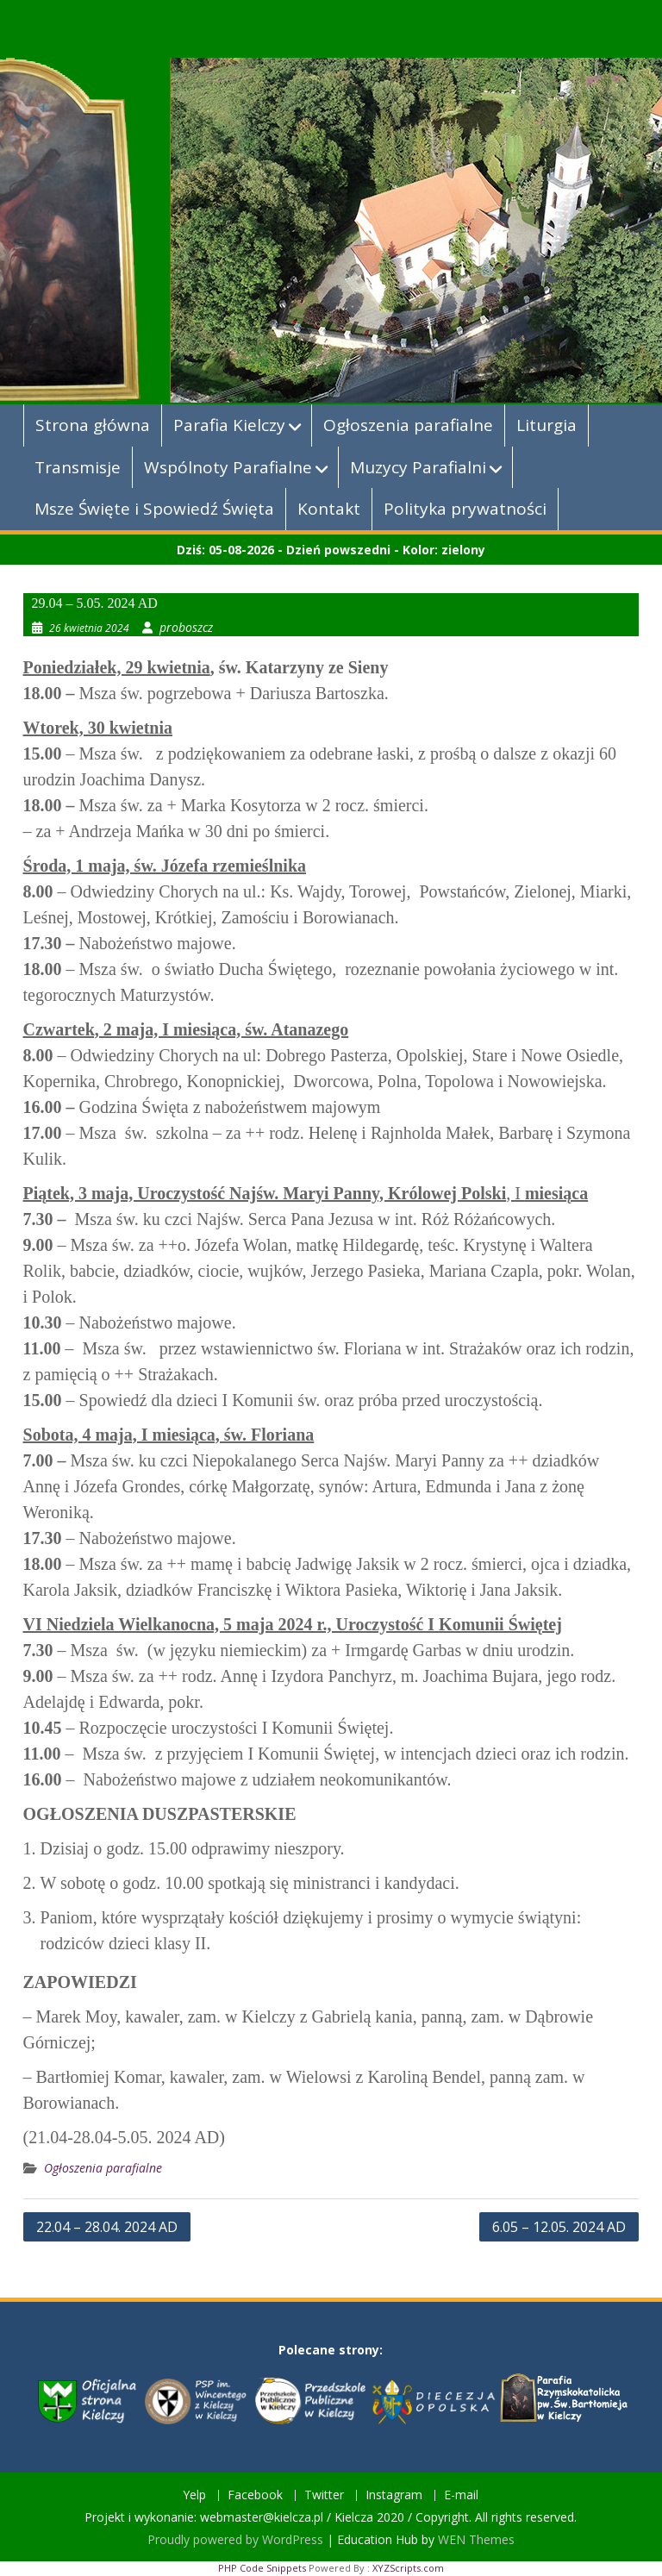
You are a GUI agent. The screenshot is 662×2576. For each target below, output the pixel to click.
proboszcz (186, 627)
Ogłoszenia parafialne (408, 425)
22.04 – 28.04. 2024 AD (107, 2226)
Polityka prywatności (465, 508)
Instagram (393, 2495)
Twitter (324, 2495)
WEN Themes (476, 2539)
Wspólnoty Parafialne (228, 467)
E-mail (461, 2495)
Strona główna (92, 425)
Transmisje (77, 467)
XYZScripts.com (408, 2567)
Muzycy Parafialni (418, 467)
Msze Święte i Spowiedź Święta (154, 508)
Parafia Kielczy (229, 425)
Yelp (194, 2495)
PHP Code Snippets (262, 2567)
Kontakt (328, 508)
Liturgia (546, 425)
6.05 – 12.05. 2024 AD (559, 2226)
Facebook (255, 2495)
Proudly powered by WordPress (235, 2539)
